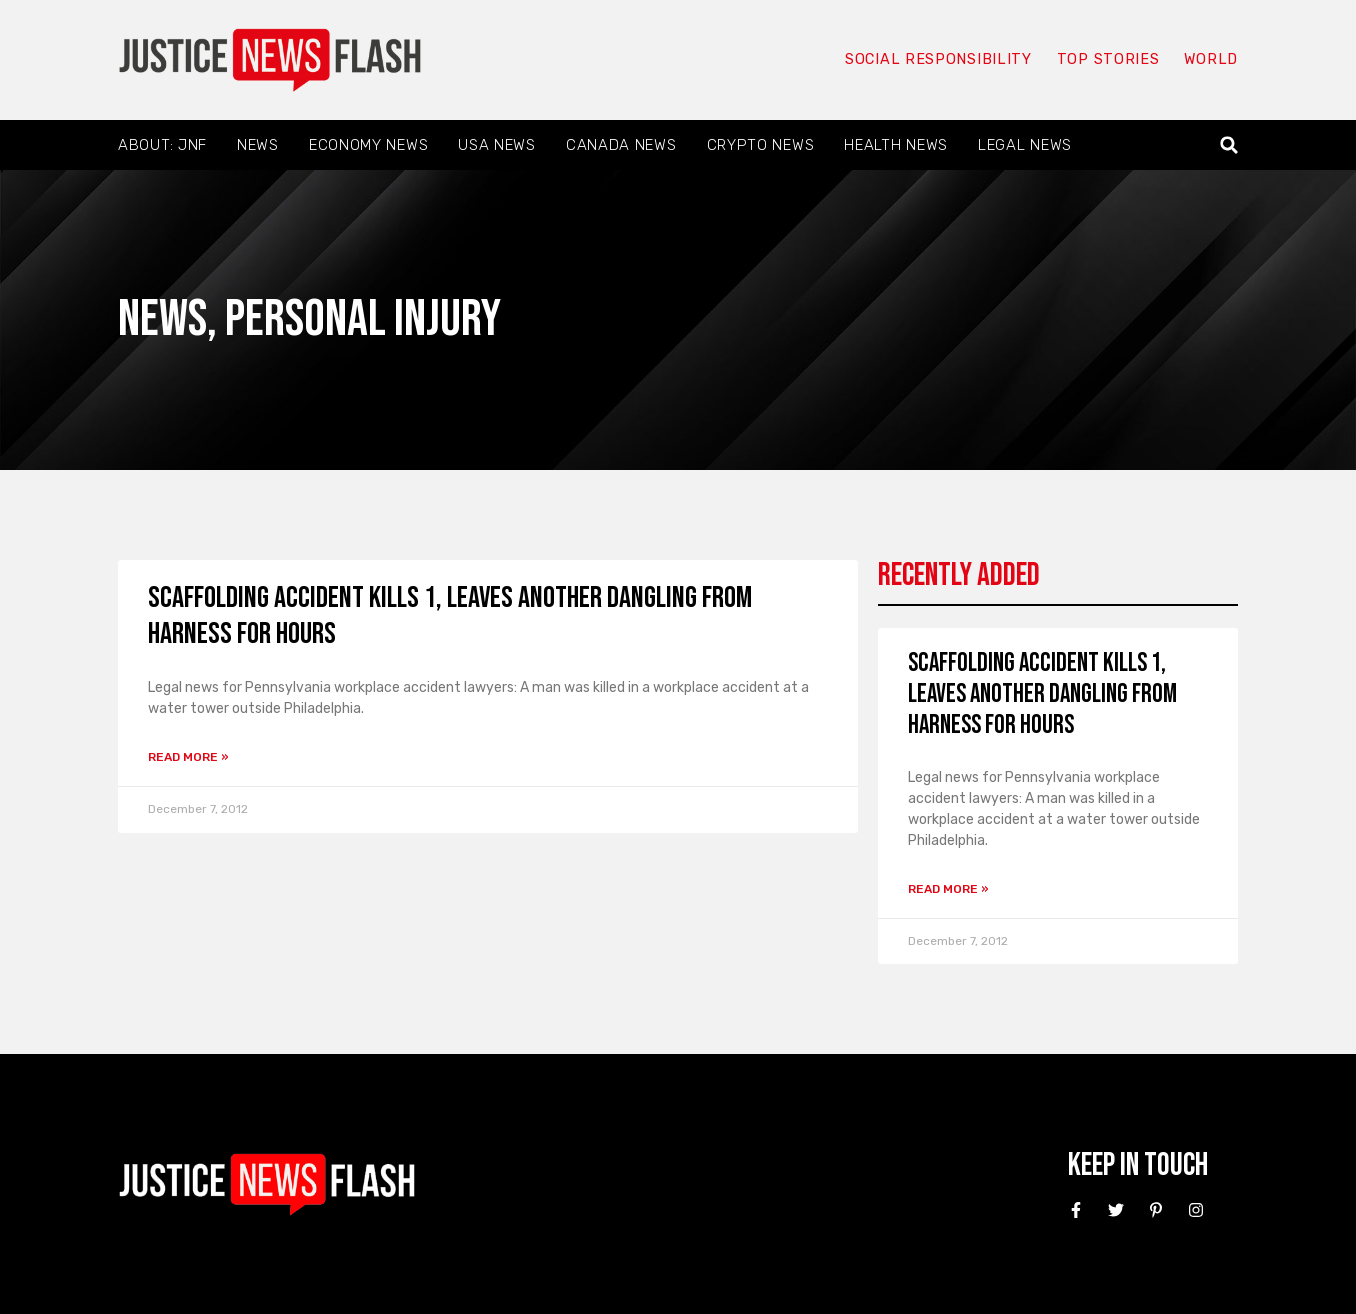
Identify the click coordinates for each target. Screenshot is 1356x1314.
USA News (497, 145)
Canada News (621, 145)
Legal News (1025, 145)
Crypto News (761, 145)
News (258, 145)
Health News (896, 145)
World (1210, 60)
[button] (1229, 145)
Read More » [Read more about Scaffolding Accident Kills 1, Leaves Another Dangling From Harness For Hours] (188, 757)
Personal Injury (363, 319)
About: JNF (162, 145)
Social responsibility (936, 60)
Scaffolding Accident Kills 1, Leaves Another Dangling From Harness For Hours (1042, 694)
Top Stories (1106, 60)
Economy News (368, 145)
